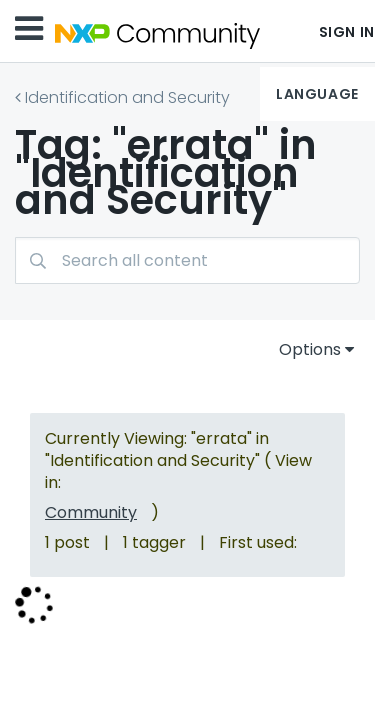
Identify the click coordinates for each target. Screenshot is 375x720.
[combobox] (187, 260)
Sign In (347, 32)
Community (91, 512)
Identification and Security (127, 97)
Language (317, 94)
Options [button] (310, 349)
